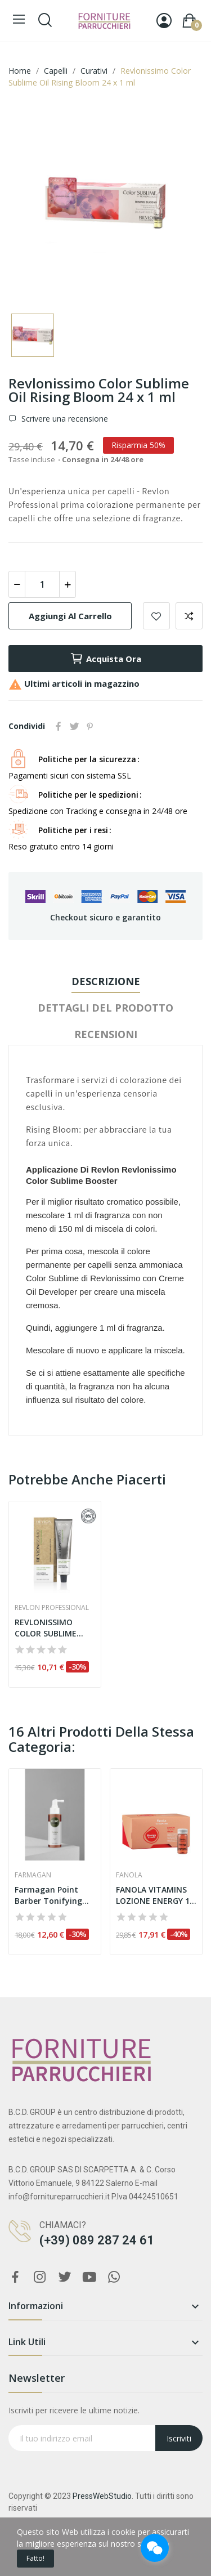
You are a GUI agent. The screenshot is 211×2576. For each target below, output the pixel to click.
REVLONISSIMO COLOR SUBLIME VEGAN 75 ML (46, 1628)
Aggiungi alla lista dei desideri (156, 615)
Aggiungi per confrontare (189, 615)
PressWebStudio (102, 2496)
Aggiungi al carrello (70, 615)
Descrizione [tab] (105, 981)
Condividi (58, 726)
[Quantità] (42, 584)
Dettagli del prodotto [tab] (105, 1007)
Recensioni (105, 1034)
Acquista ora (105, 658)
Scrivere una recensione (63, 419)
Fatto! (35, 2558)
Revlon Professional (52, 1607)
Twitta (74, 726)
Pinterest (90, 726)
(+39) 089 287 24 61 (96, 2240)
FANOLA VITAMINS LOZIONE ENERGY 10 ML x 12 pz (155, 1895)
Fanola (129, 1875)
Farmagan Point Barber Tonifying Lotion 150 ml (48, 1895)
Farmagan (33, 1875)
